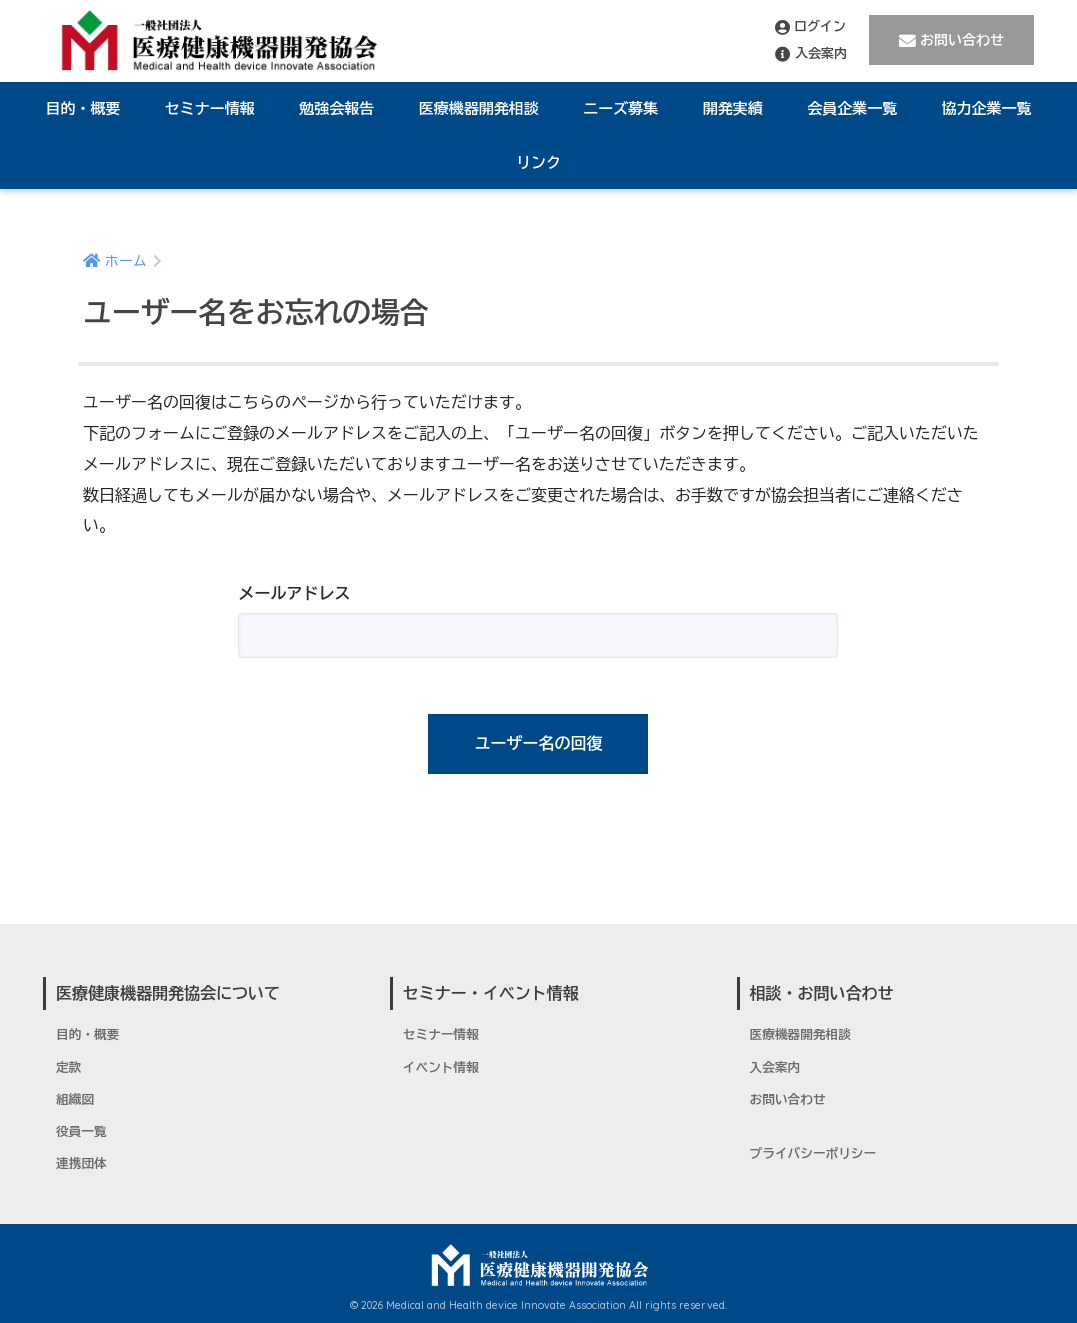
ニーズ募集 (620, 108)
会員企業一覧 (852, 108)
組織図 (75, 1100)
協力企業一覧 (987, 108)
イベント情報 (441, 1068)
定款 (68, 1068)
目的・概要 (82, 108)
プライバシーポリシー (813, 1154)
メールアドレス (294, 593)
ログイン (810, 27)
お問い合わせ (951, 41)
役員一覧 (81, 1132)
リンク (538, 162)
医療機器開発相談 (479, 108)
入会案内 (811, 54)
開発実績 (733, 108)
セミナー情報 (210, 108)
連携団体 (81, 1164)
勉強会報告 (336, 108)
